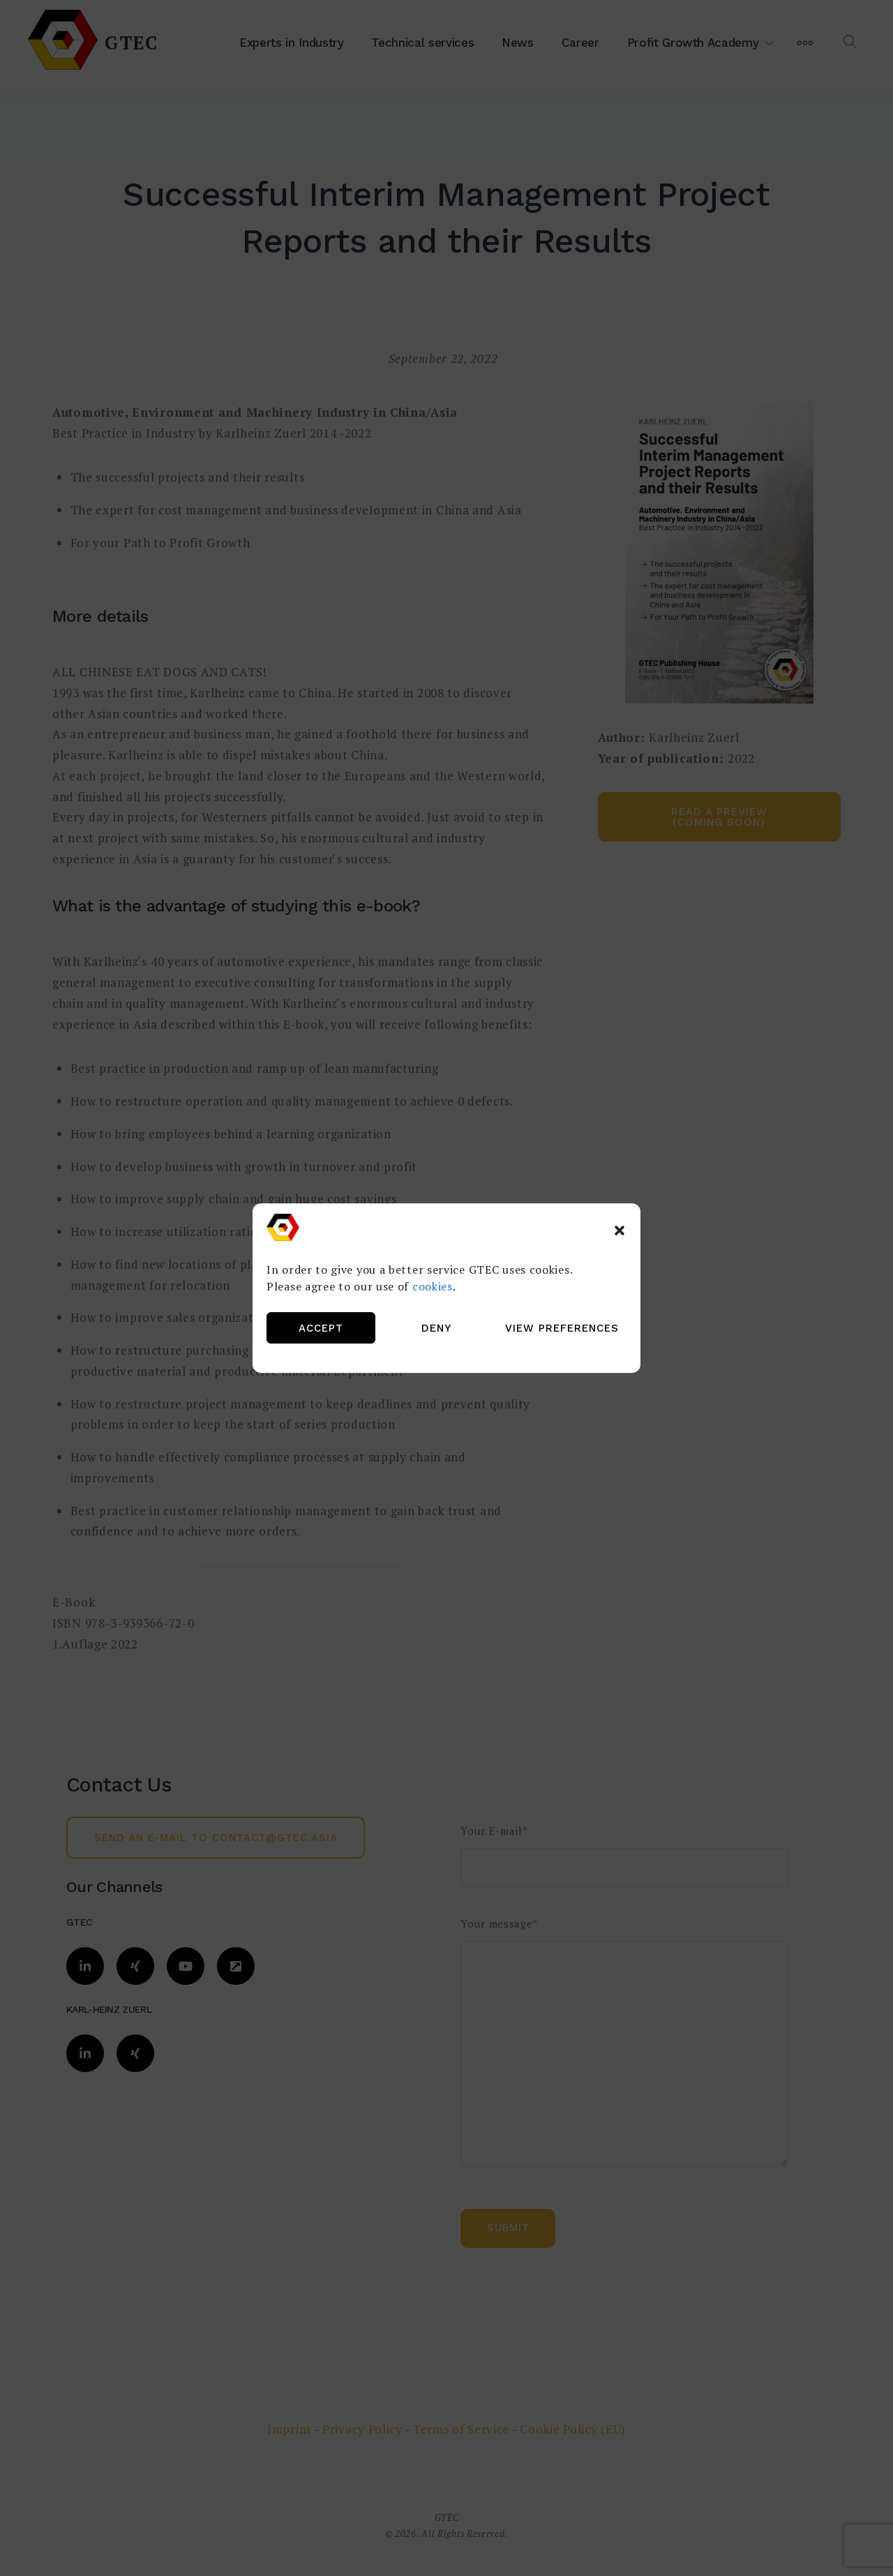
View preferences (562, 1328)
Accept (321, 1328)
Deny (436, 1328)
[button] (619, 1230)
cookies (432, 1286)
